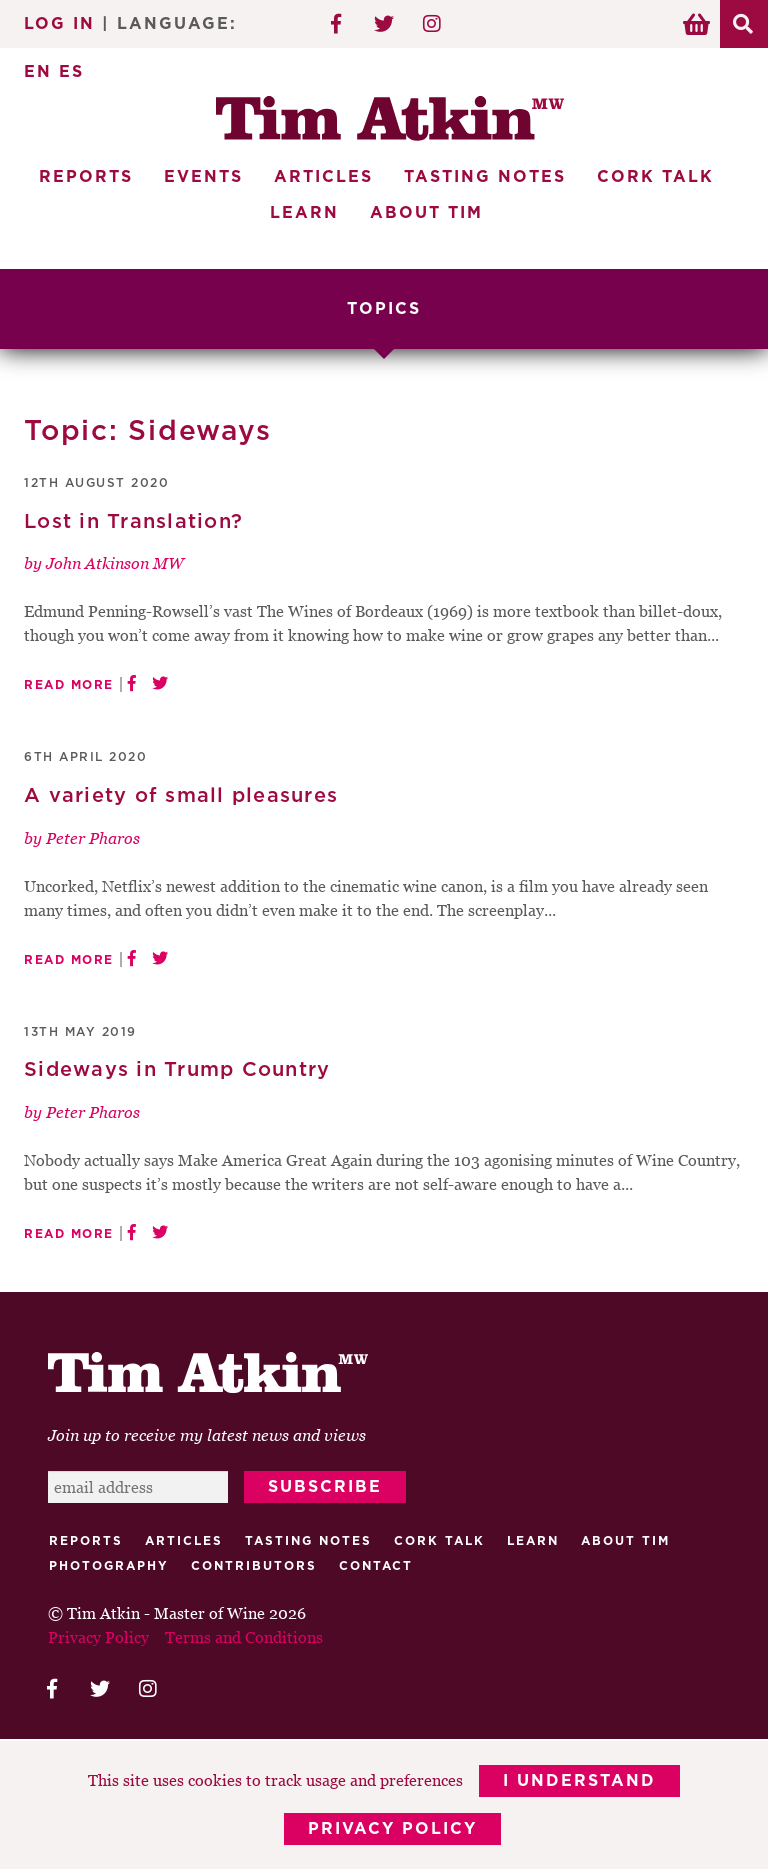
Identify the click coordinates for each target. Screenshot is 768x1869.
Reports (86, 177)
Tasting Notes (485, 177)
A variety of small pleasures (181, 796)
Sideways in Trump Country (177, 1070)
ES (71, 72)
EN (38, 72)
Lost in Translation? (133, 522)
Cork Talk (655, 177)
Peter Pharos (93, 838)
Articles (323, 177)
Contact (376, 1566)
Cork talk (439, 1541)
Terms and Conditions (244, 1637)
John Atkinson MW (115, 563)
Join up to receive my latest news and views (207, 1435)
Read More (69, 685)
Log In (59, 24)
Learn (304, 213)
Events (203, 177)
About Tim (426, 213)
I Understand (579, 1781)
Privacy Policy (392, 1829)
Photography (109, 1566)
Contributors (254, 1566)
